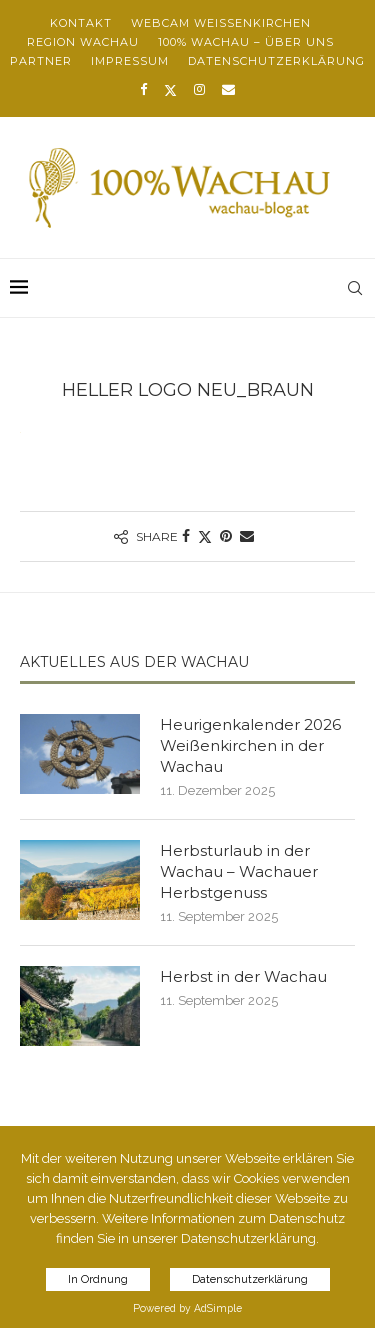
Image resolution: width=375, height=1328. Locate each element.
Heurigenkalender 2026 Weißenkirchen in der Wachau (250, 745)
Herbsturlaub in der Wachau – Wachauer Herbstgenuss (239, 871)
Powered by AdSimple (187, 1308)
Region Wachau (83, 42)
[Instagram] (199, 89)
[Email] (228, 89)
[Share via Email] (247, 536)
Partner (41, 61)
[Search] (355, 288)
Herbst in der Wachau (243, 976)
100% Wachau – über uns (246, 42)
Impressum (130, 61)
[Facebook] (143, 89)
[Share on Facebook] (186, 536)
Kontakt (81, 23)
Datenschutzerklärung (276, 61)
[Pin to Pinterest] (226, 536)
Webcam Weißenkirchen (221, 23)
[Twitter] (170, 90)
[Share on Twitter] (205, 536)
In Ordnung (98, 1279)
